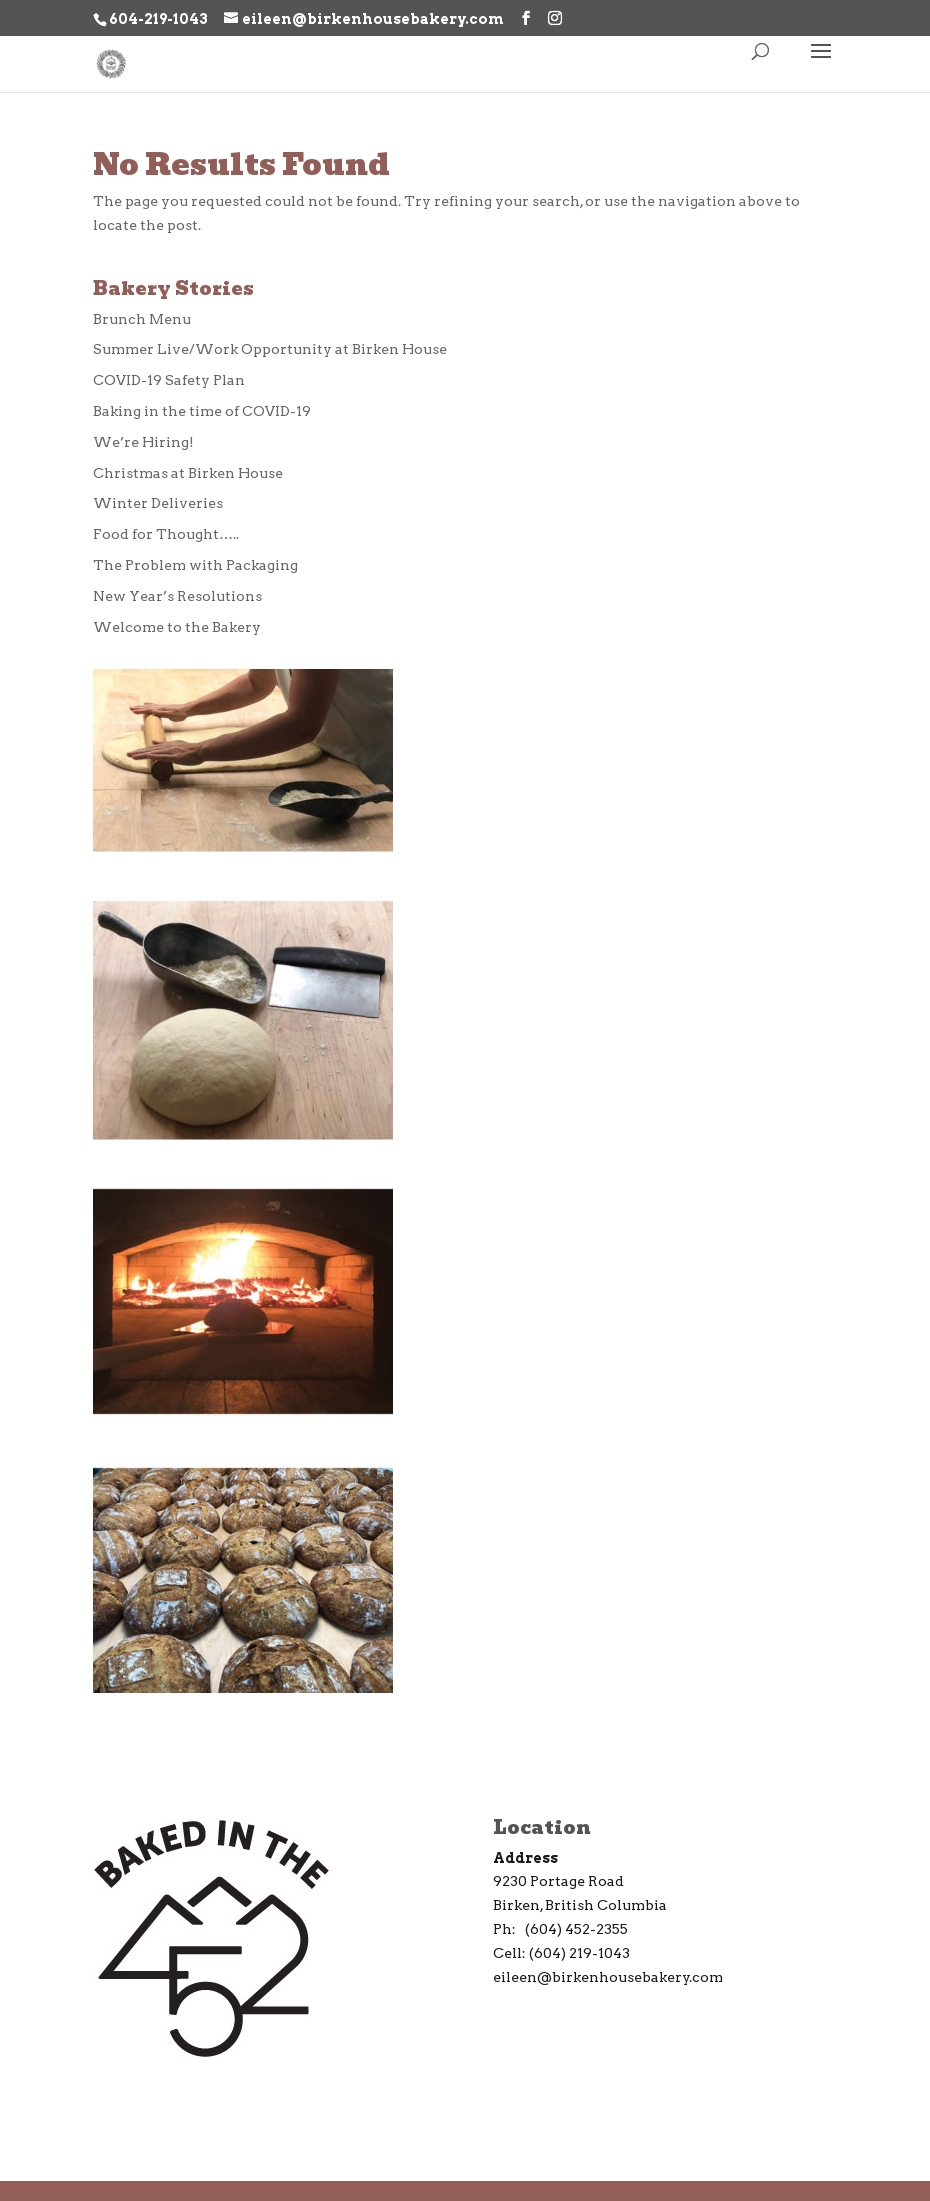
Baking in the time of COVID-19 (202, 411)
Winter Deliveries (158, 503)
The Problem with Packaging (195, 565)
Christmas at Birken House (188, 473)
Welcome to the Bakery (177, 627)
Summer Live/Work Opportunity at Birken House (270, 349)
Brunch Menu (142, 319)
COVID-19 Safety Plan (169, 380)
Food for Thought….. (166, 534)
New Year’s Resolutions (177, 596)
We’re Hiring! (143, 442)
